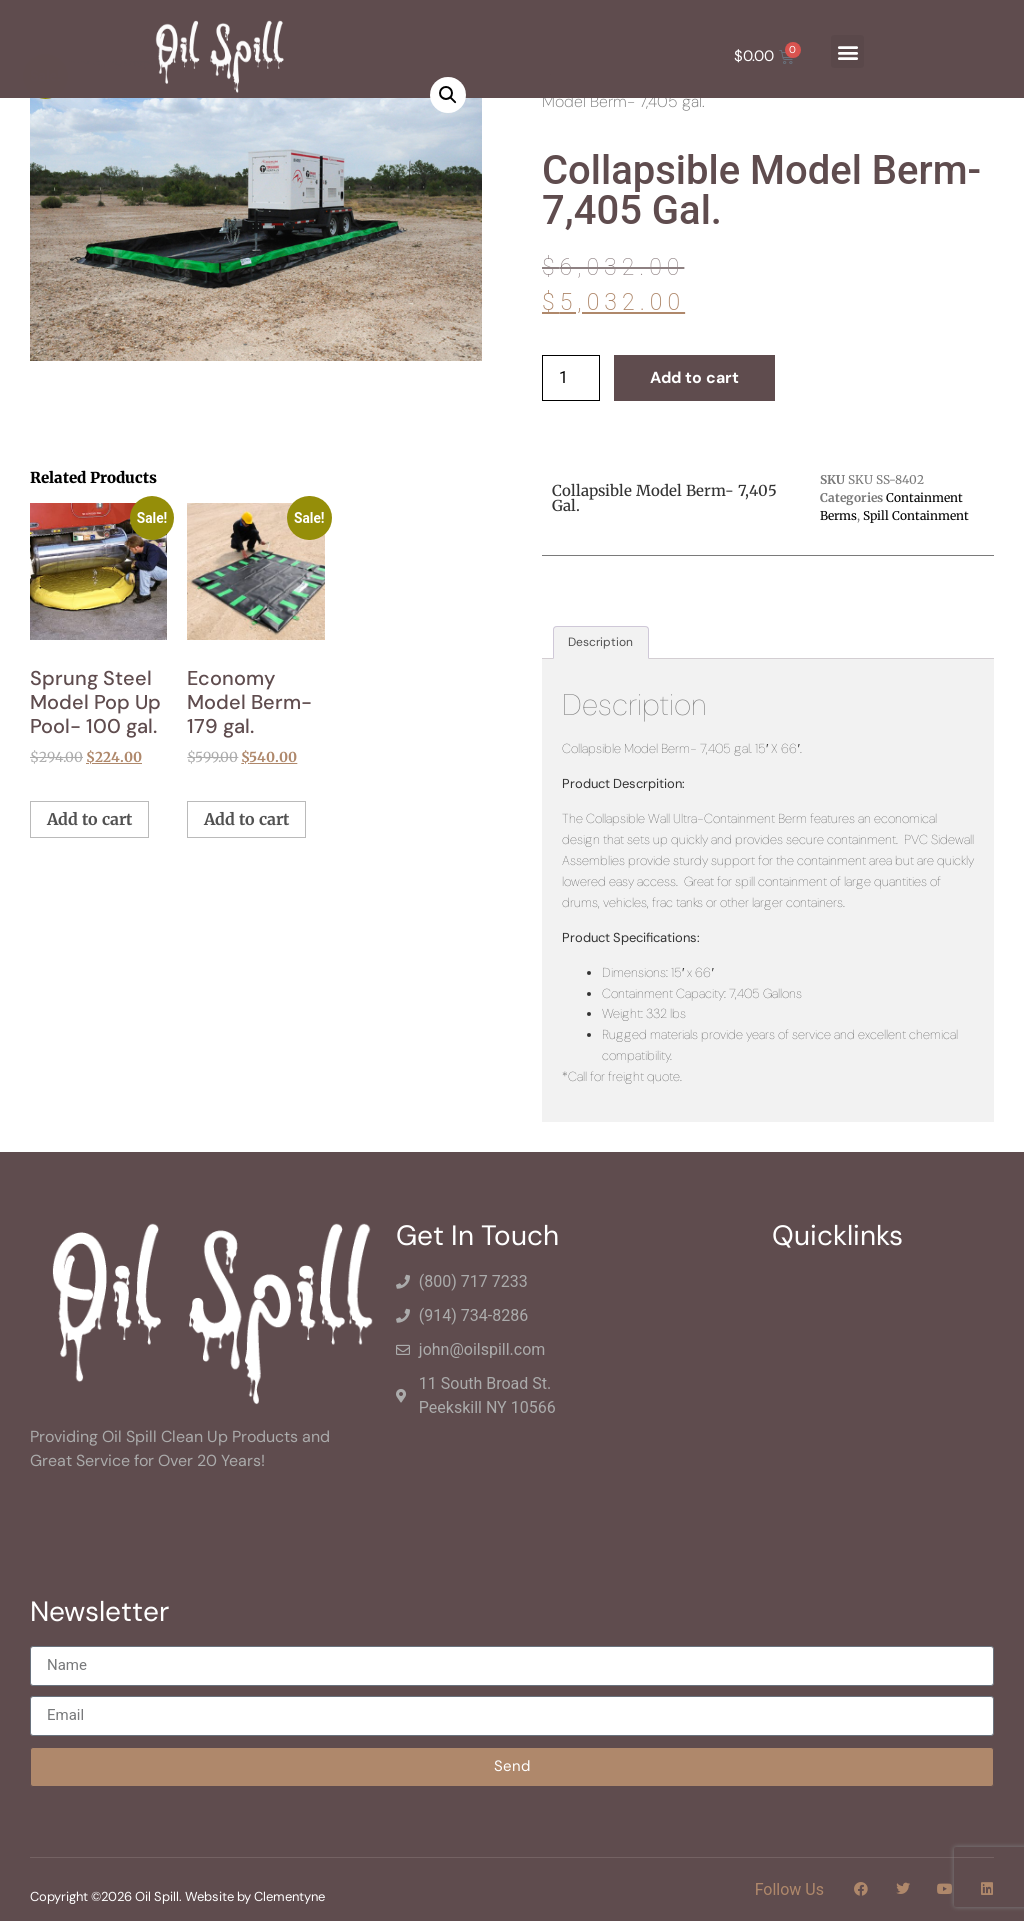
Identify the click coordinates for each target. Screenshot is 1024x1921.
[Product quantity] (571, 378)
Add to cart (694, 377)
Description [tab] (600, 642)
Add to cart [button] (89, 819)
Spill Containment (916, 515)
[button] (847, 51)
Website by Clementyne (255, 1896)
